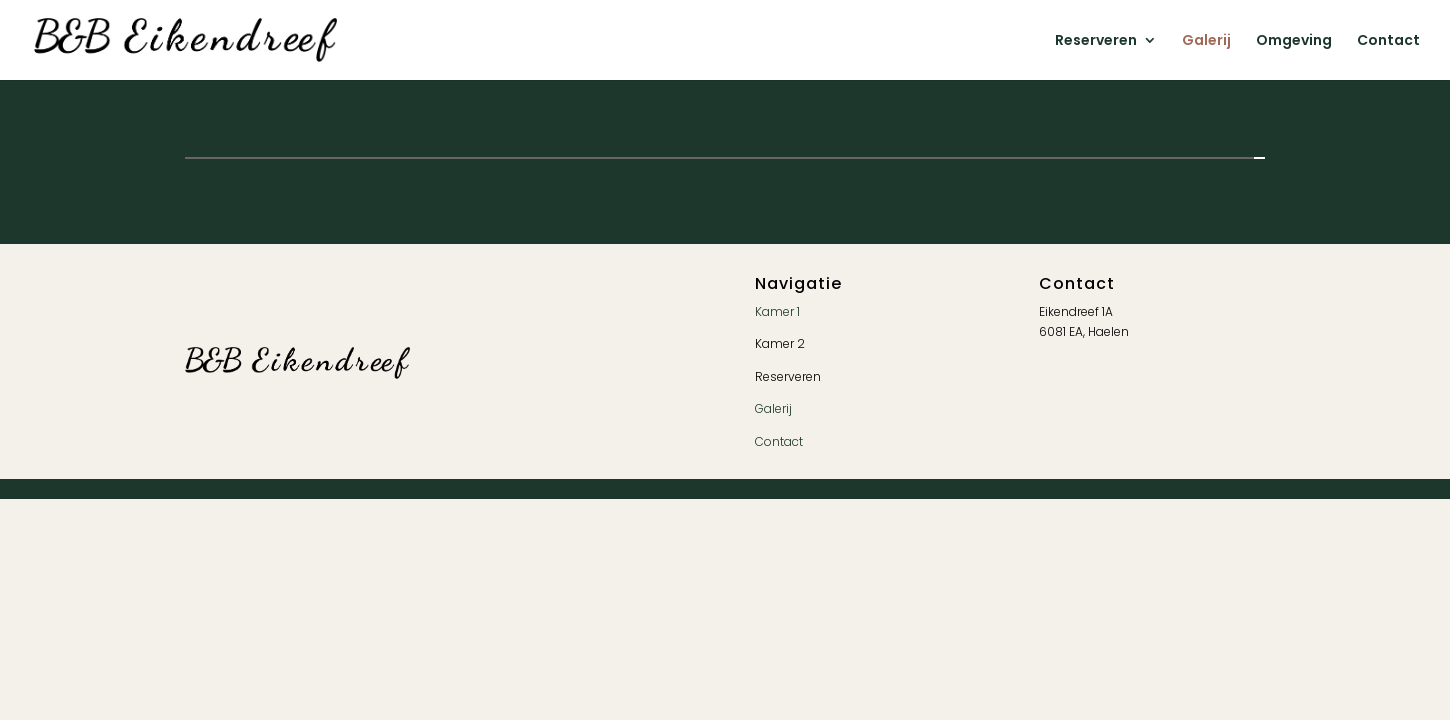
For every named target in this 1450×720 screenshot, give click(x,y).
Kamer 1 (777, 311)
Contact (1388, 41)
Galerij (1206, 41)
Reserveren (1096, 41)
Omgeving (1294, 41)
